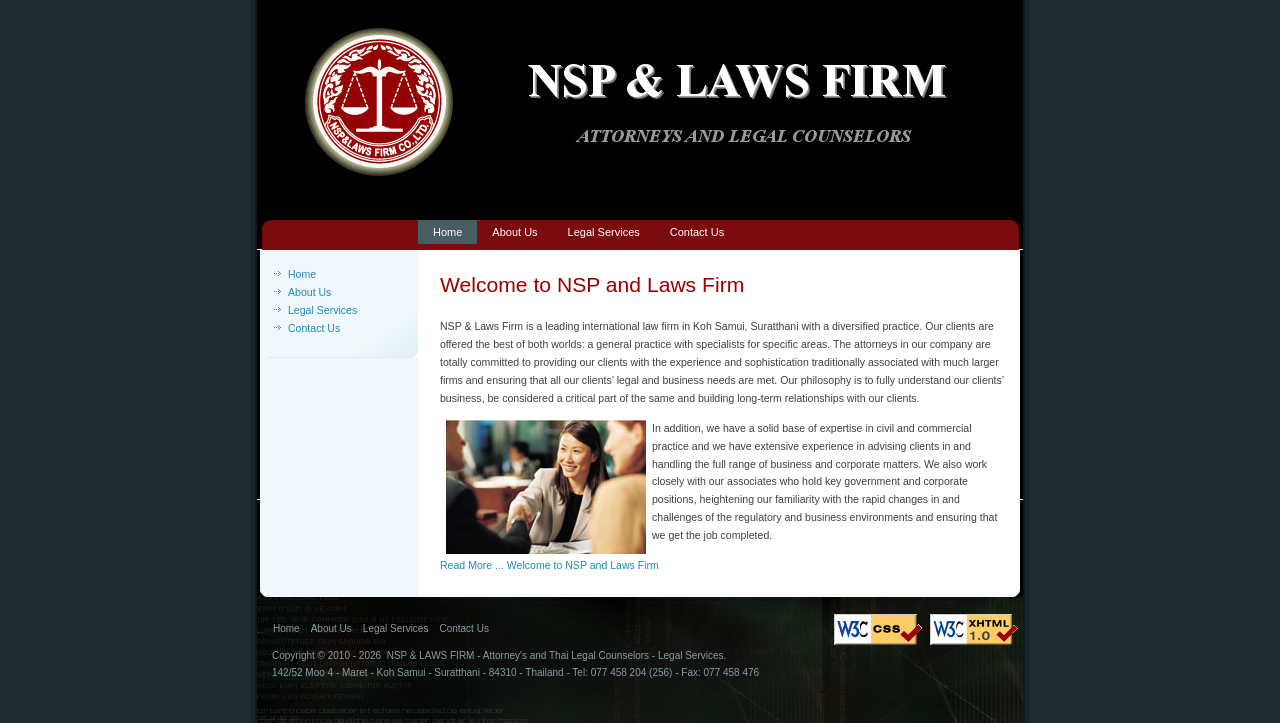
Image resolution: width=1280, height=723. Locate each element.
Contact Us (314, 328)
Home (302, 274)
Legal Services (322, 310)
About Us (309, 292)
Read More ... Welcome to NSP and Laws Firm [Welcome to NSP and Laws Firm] (549, 565)
